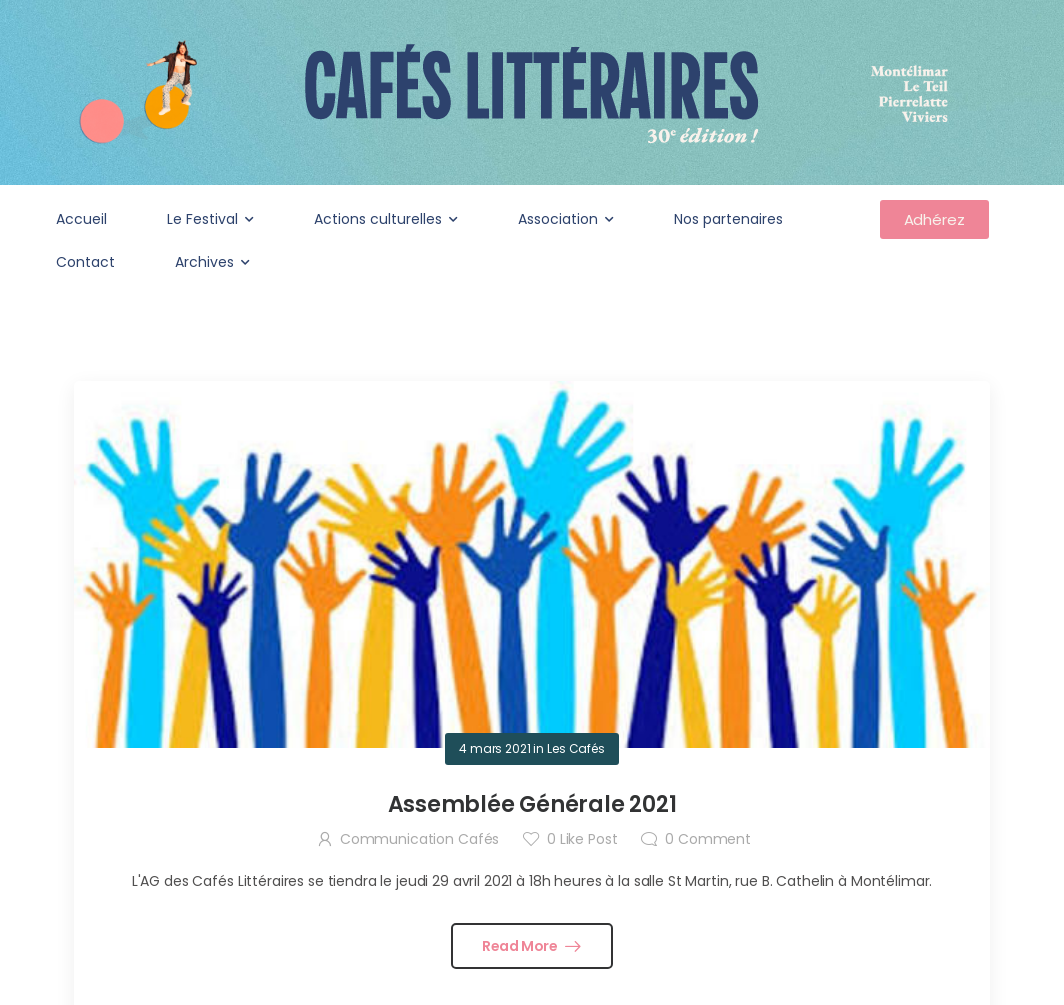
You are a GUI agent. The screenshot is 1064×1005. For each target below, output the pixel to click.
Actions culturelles (378, 219)
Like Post (582, 839)
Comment (708, 839)
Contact (85, 262)
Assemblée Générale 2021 (532, 804)
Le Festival (202, 219)
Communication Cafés (419, 839)
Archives (204, 262)
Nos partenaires (728, 219)
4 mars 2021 (494, 748)
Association (558, 219)
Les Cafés (576, 748)
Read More (521, 946)
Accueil (81, 219)
